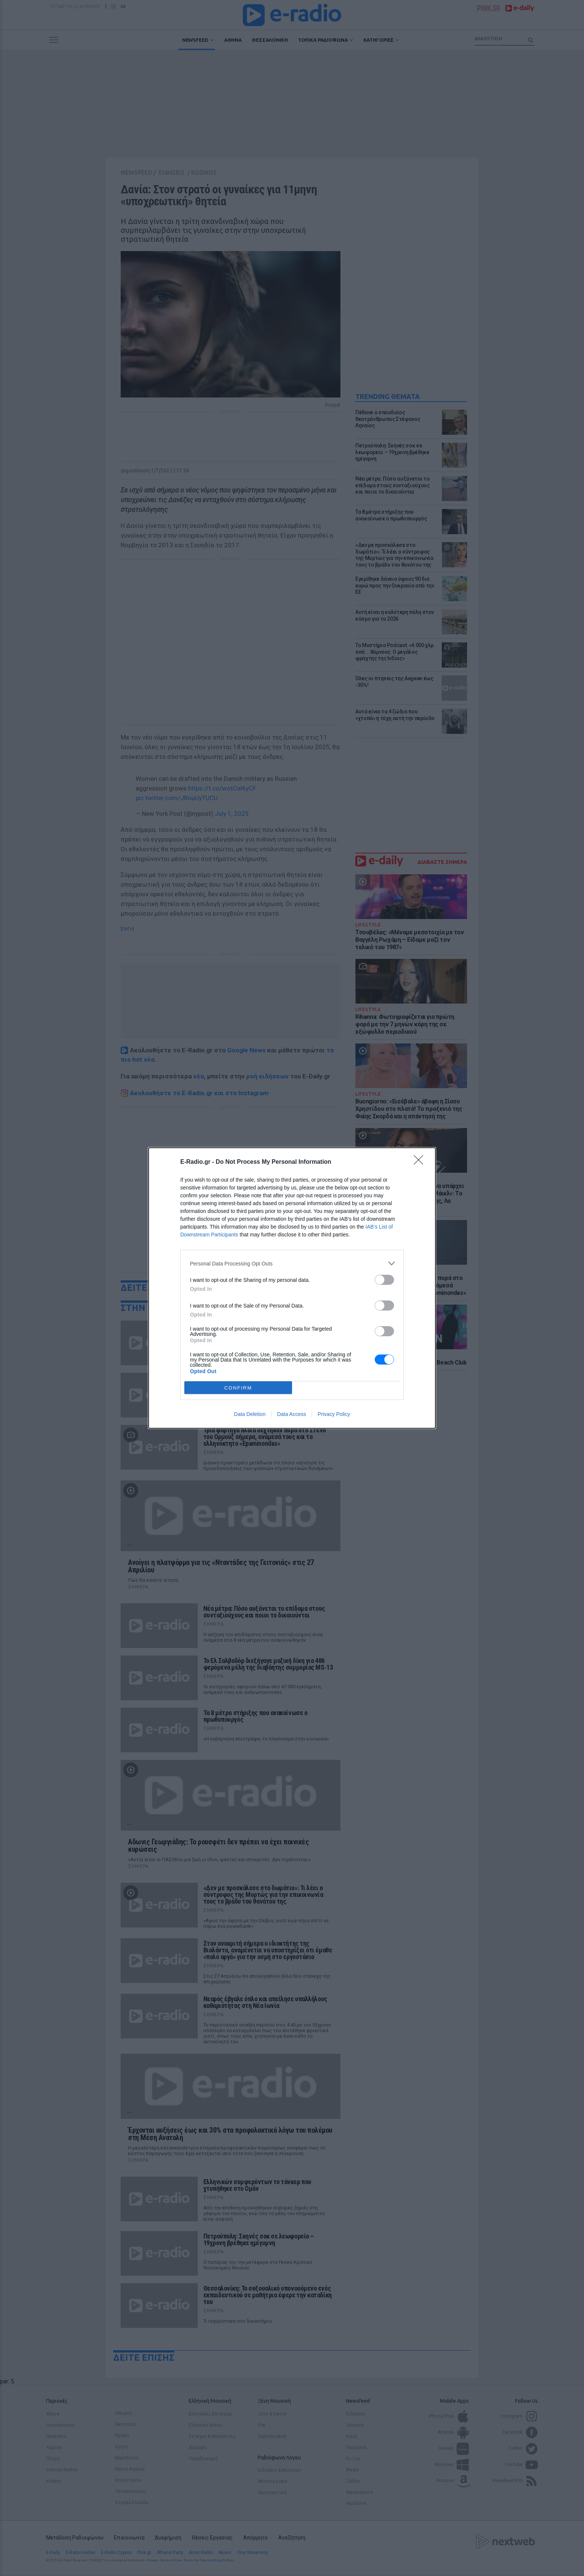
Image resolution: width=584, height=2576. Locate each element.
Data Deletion (250, 1414)
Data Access (291, 1414)
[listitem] (292, 1263)
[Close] (421, 1162)
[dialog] (292, 1288)
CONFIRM (238, 1388)
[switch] (384, 1280)
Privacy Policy (334, 1414)
